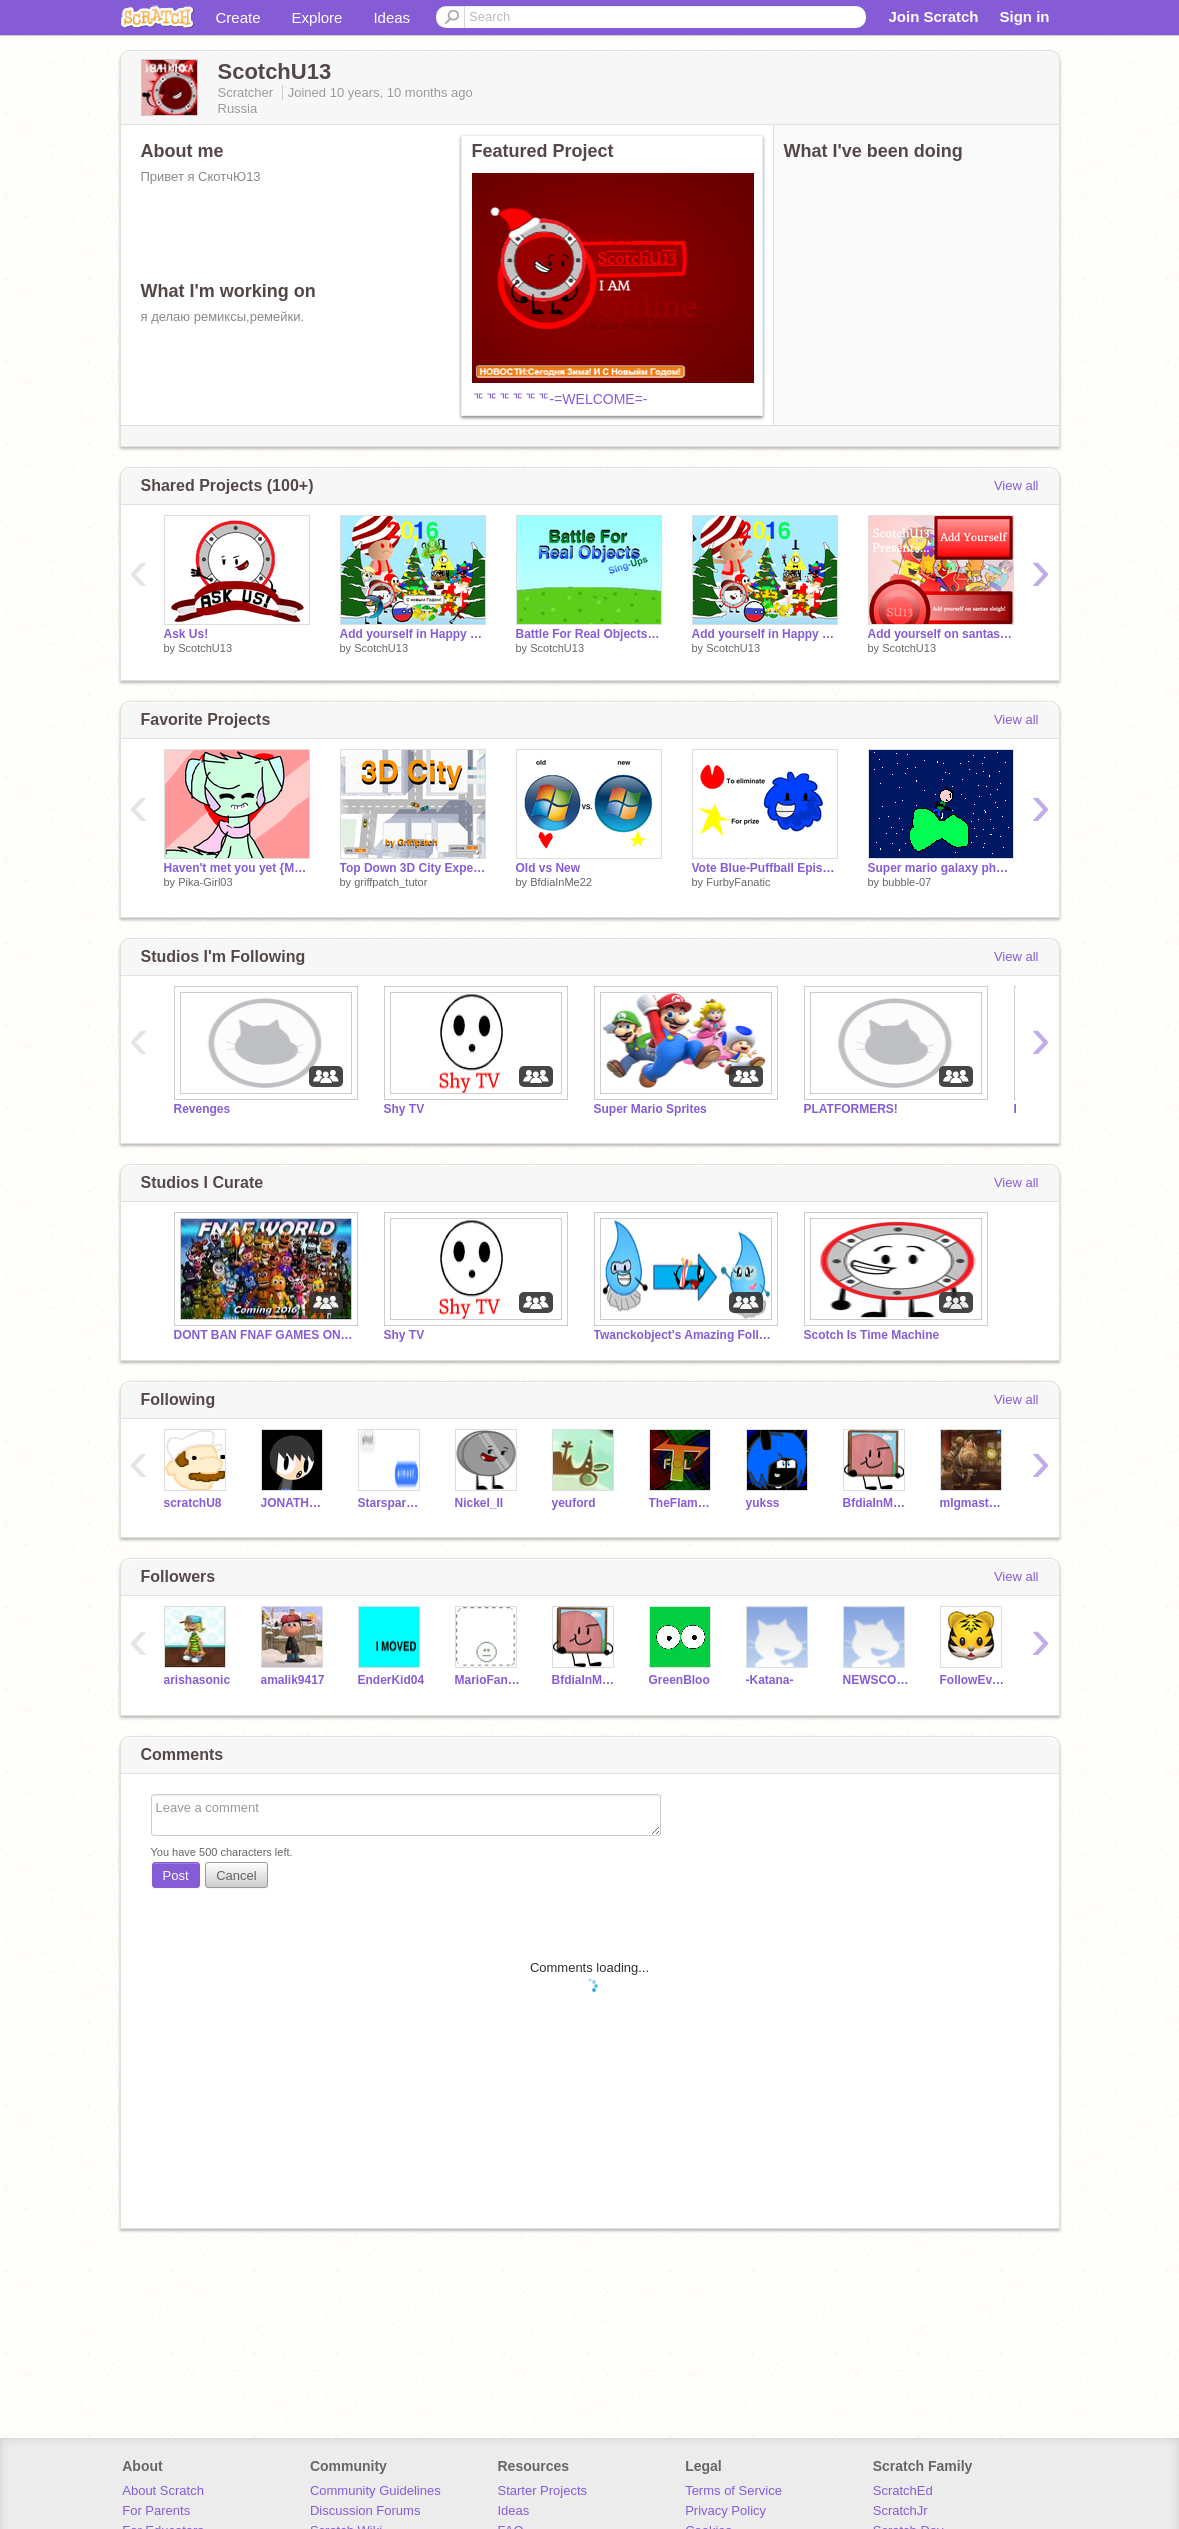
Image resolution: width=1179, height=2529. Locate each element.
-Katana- (770, 1680)
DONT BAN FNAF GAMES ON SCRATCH (264, 1335)
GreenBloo (679, 1680)
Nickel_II (479, 1503)
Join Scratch (933, 16)
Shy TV (404, 1109)
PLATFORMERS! (851, 1109)
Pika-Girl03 (205, 882)
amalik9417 (293, 1680)
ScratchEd (903, 2490)
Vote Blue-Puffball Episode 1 (765, 868)
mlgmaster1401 (973, 1503)
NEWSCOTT (876, 1680)
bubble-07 (906, 882)
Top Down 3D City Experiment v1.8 (413, 868)
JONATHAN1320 (294, 1503)
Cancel (236, 1875)
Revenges (202, 1109)
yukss (763, 1503)
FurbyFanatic (738, 882)
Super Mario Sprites (650, 1109)
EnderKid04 (391, 1680)
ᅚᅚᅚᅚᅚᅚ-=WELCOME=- (560, 399)
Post (176, 1875)
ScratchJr (900, 2510)
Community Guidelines (375, 2490)
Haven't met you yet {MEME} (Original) (237, 868)
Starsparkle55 (391, 1503)
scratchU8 (193, 1503)
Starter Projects (543, 2490)
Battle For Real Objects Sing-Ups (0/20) (589, 634)
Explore (317, 17)
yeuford (574, 1503)
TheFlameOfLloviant (682, 1503)
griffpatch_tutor (390, 882)
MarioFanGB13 (488, 1680)
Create (238, 17)
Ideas (391, 17)
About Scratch (163, 2490)
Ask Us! (186, 634)
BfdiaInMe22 (561, 882)
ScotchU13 (205, 648)
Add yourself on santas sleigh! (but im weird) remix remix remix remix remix (941, 634)
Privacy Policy (725, 2510)
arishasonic (197, 1680)
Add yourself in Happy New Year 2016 (765, 634)
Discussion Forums (365, 2510)
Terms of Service (733, 2490)
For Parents (156, 2510)
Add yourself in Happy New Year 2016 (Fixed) (413, 634)
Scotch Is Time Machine (872, 1335)
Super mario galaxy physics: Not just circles (941, 868)
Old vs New (548, 868)
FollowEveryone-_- (973, 1680)
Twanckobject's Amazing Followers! (684, 1335)
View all (1016, 485)
